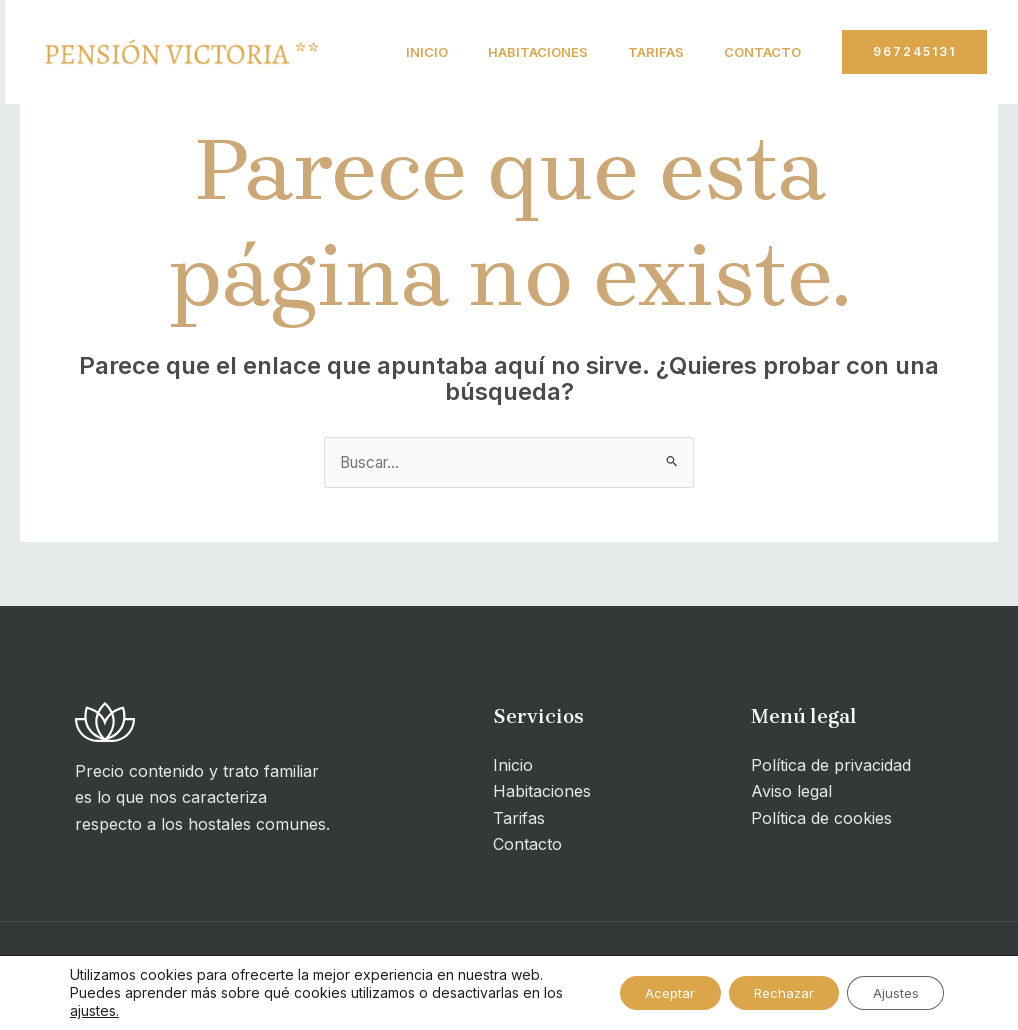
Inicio (405, 52)
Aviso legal (791, 793)
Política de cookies (821, 819)
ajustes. (117, 1010)
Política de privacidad (831, 766)
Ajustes (890, 992)
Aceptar (642, 992)
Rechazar (767, 992)
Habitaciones (524, 52)
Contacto (422, 156)
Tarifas (650, 52)
